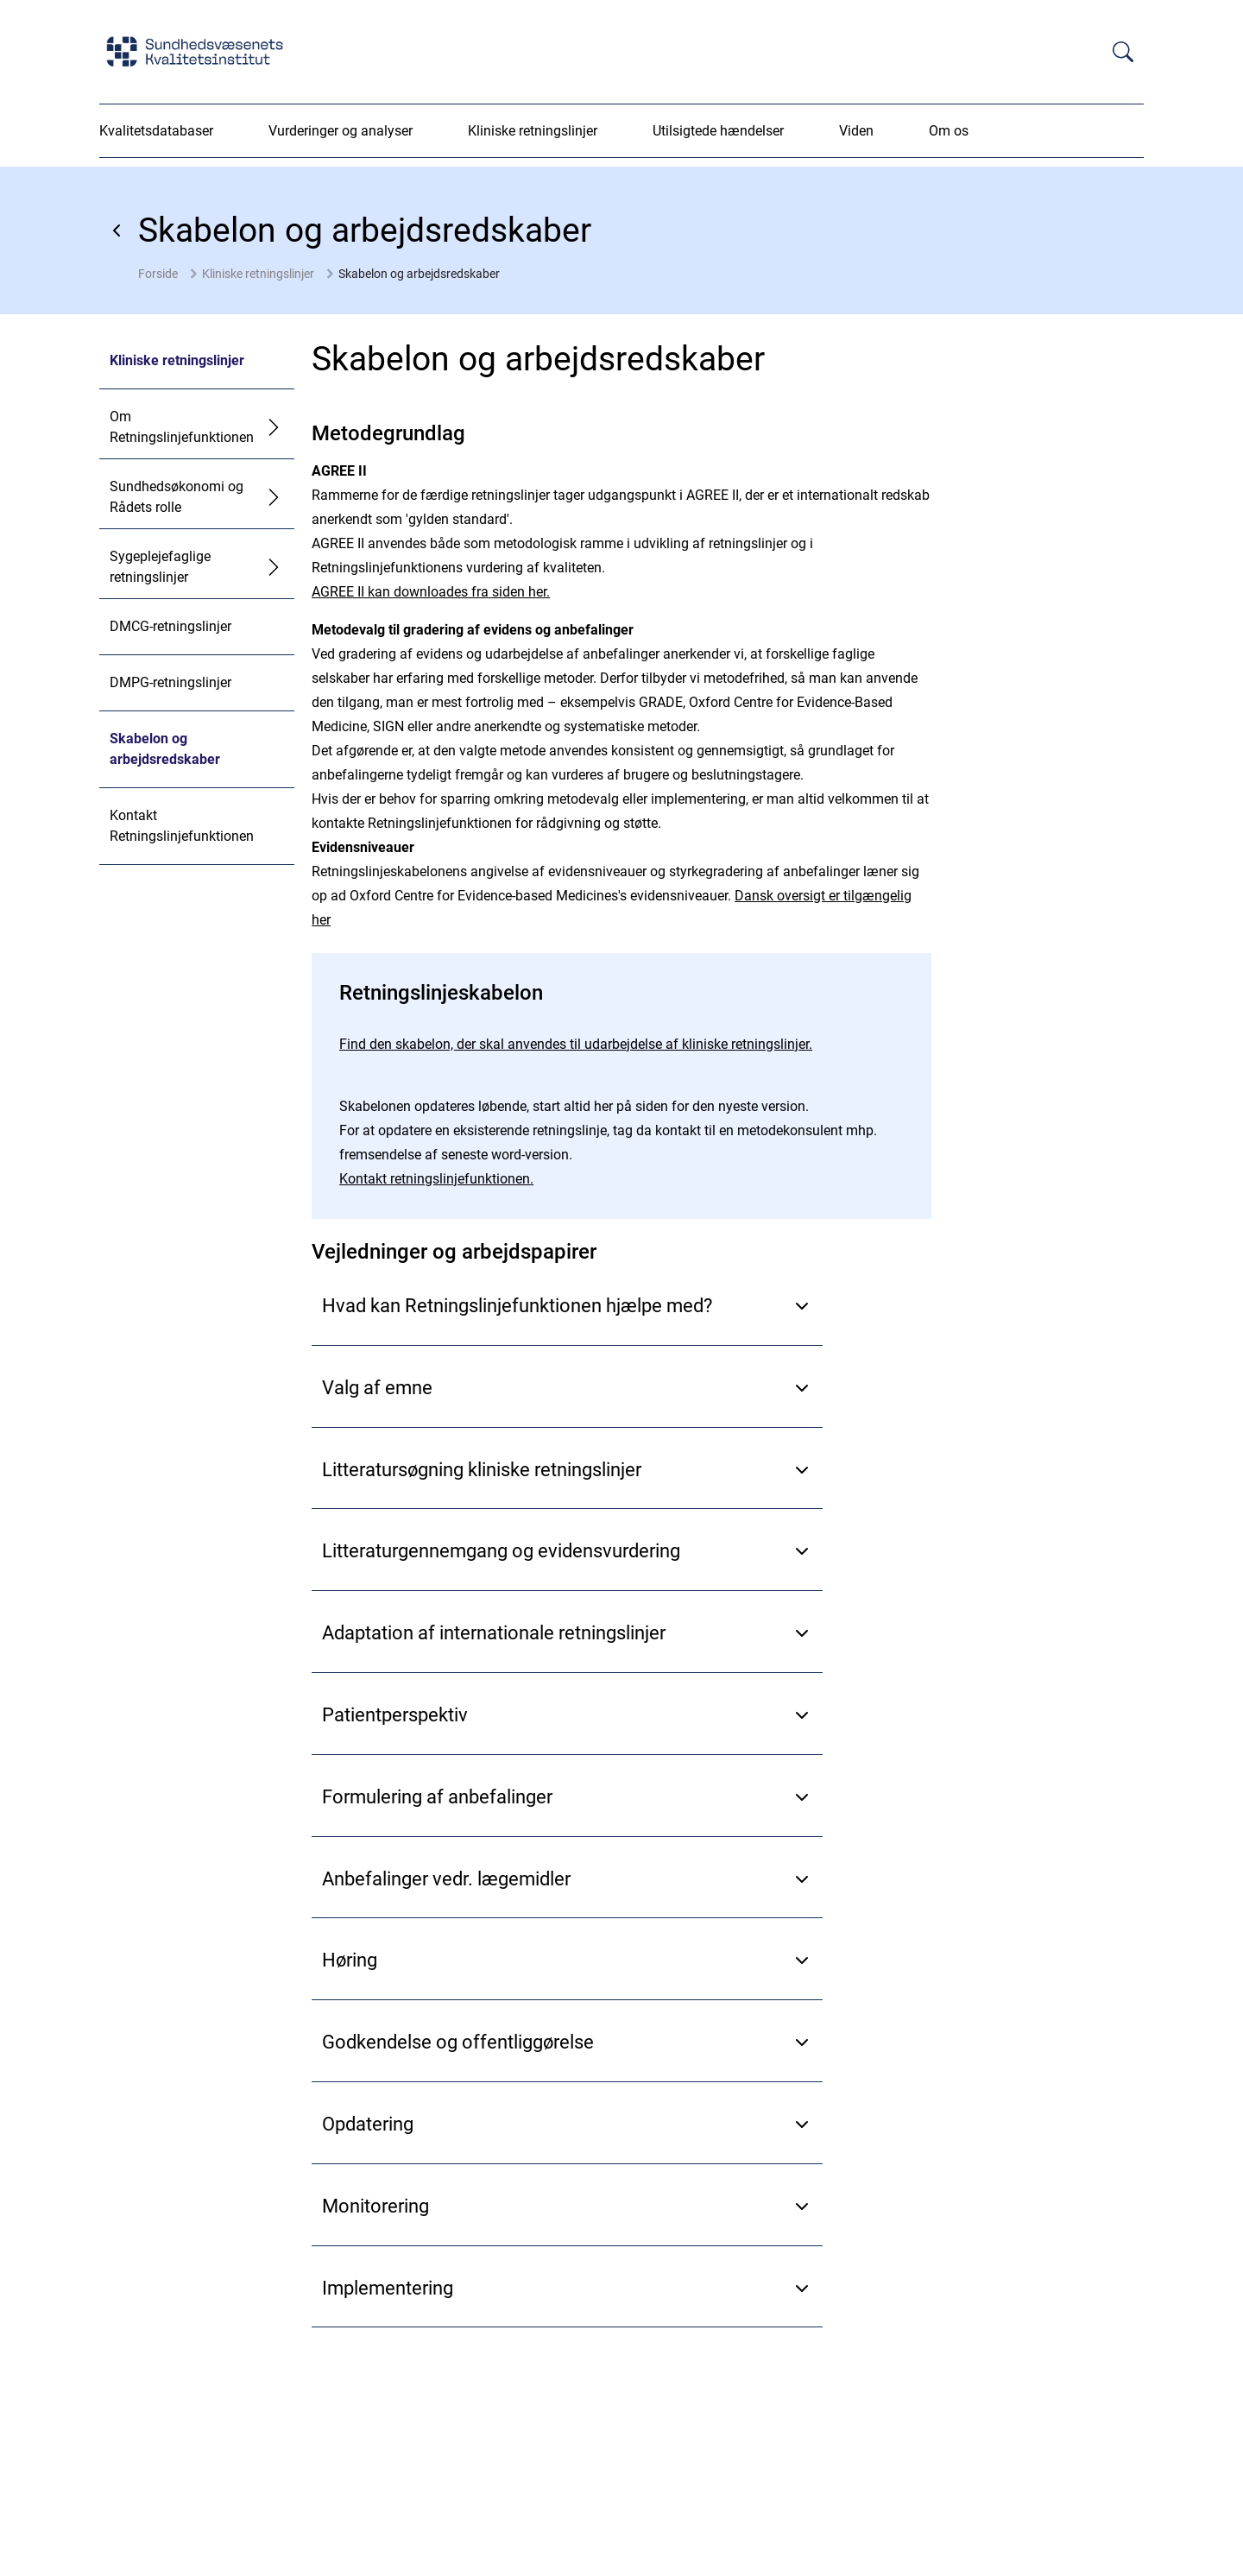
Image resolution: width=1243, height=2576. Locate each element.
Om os (949, 131)
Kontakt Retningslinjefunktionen (182, 825)
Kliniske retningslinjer (532, 131)
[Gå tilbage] (117, 230)
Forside (158, 274)
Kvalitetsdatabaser (156, 131)
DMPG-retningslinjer (170, 682)
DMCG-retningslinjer (170, 626)
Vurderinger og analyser (340, 131)
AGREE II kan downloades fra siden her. (431, 592)
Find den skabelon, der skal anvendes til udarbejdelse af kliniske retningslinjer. (575, 1044)
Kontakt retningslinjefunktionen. (436, 1179)
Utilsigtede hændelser (718, 131)
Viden (856, 131)
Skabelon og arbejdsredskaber (419, 274)
